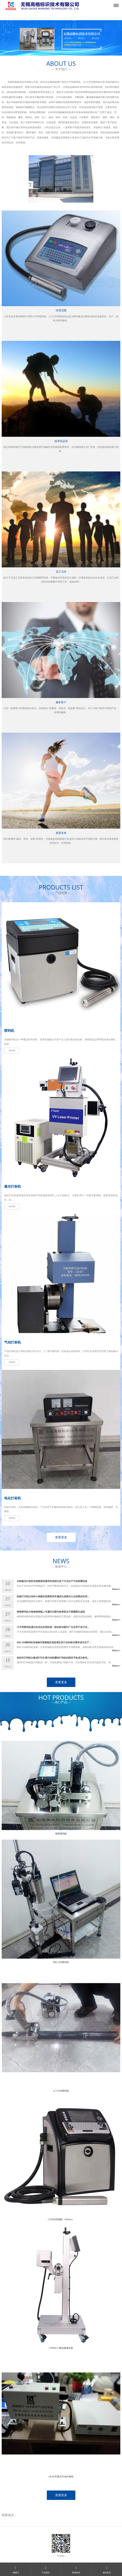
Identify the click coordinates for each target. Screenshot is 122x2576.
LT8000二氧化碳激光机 (61, 2347)
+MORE (11, 1050)
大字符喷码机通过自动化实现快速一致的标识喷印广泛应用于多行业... (53, 1627)
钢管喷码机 (61, 1833)
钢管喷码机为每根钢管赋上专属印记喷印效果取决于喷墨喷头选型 (51, 1611)
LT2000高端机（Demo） (61, 2219)
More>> (116, 1589)
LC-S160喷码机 (61, 2090)
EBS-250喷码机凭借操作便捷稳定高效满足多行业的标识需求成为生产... (54, 1642)
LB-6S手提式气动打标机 (61, 2476)
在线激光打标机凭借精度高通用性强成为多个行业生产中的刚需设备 (52, 1581)
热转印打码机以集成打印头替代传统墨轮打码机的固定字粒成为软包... (53, 1657)
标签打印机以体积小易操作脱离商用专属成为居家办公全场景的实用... (53, 1596)
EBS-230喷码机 (61, 1962)
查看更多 (61, 1537)
